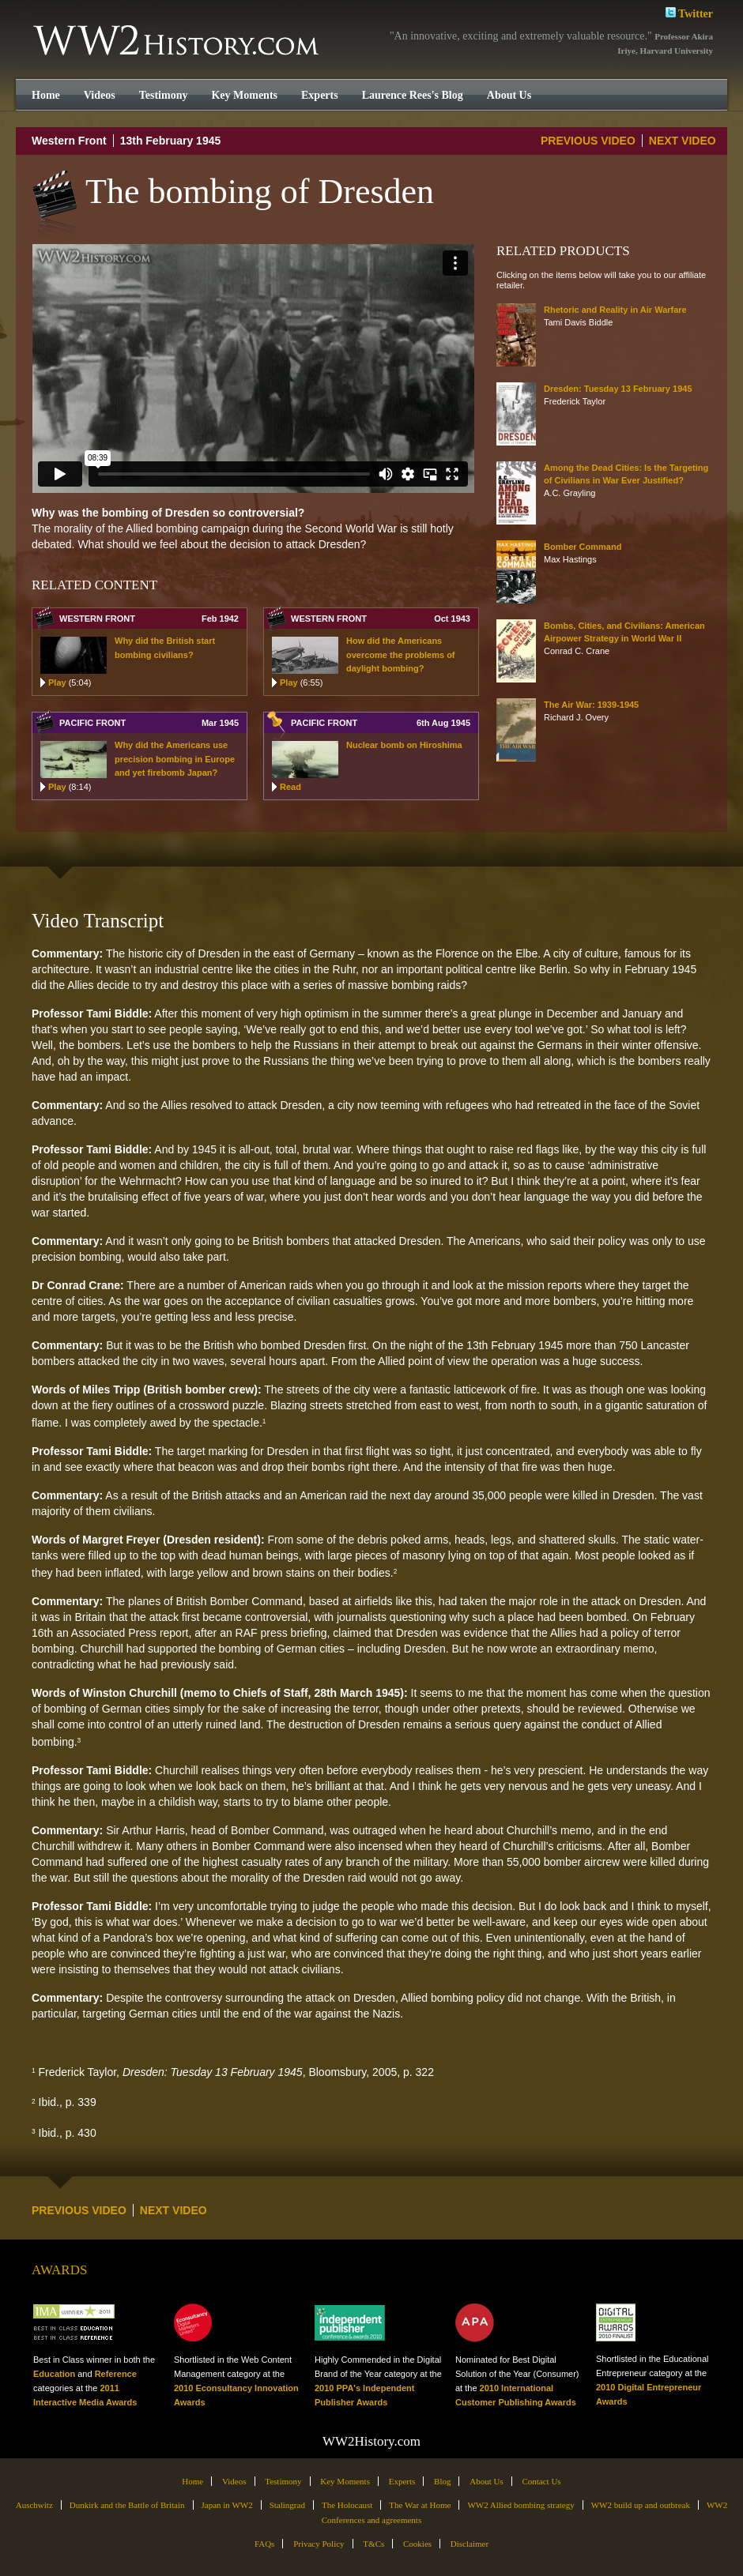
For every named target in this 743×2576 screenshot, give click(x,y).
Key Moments (244, 95)
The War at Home (420, 2505)
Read (290, 787)
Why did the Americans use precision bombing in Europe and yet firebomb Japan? (175, 758)
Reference (116, 2374)
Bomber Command (582, 546)
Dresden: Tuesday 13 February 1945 (618, 388)
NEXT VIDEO (682, 140)
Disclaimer (469, 2543)
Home (46, 95)
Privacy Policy (318, 2543)
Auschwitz (34, 2505)
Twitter (689, 12)
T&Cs (373, 2543)
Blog (442, 2481)
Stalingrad (287, 2505)
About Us (509, 95)
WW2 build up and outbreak (640, 2505)
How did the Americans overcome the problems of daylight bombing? (400, 654)
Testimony (163, 95)
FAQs (264, 2543)
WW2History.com (177, 42)
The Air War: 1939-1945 (591, 704)
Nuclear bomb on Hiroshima (404, 745)
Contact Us (541, 2481)
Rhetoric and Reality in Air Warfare (615, 309)
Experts (319, 95)
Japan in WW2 (227, 2505)
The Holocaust (347, 2505)
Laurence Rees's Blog (412, 95)
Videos (99, 95)
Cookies (417, 2543)
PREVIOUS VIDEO (588, 140)
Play (69, 682)
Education (54, 2374)
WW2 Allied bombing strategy (520, 2505)
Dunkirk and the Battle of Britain (127, 2505)
